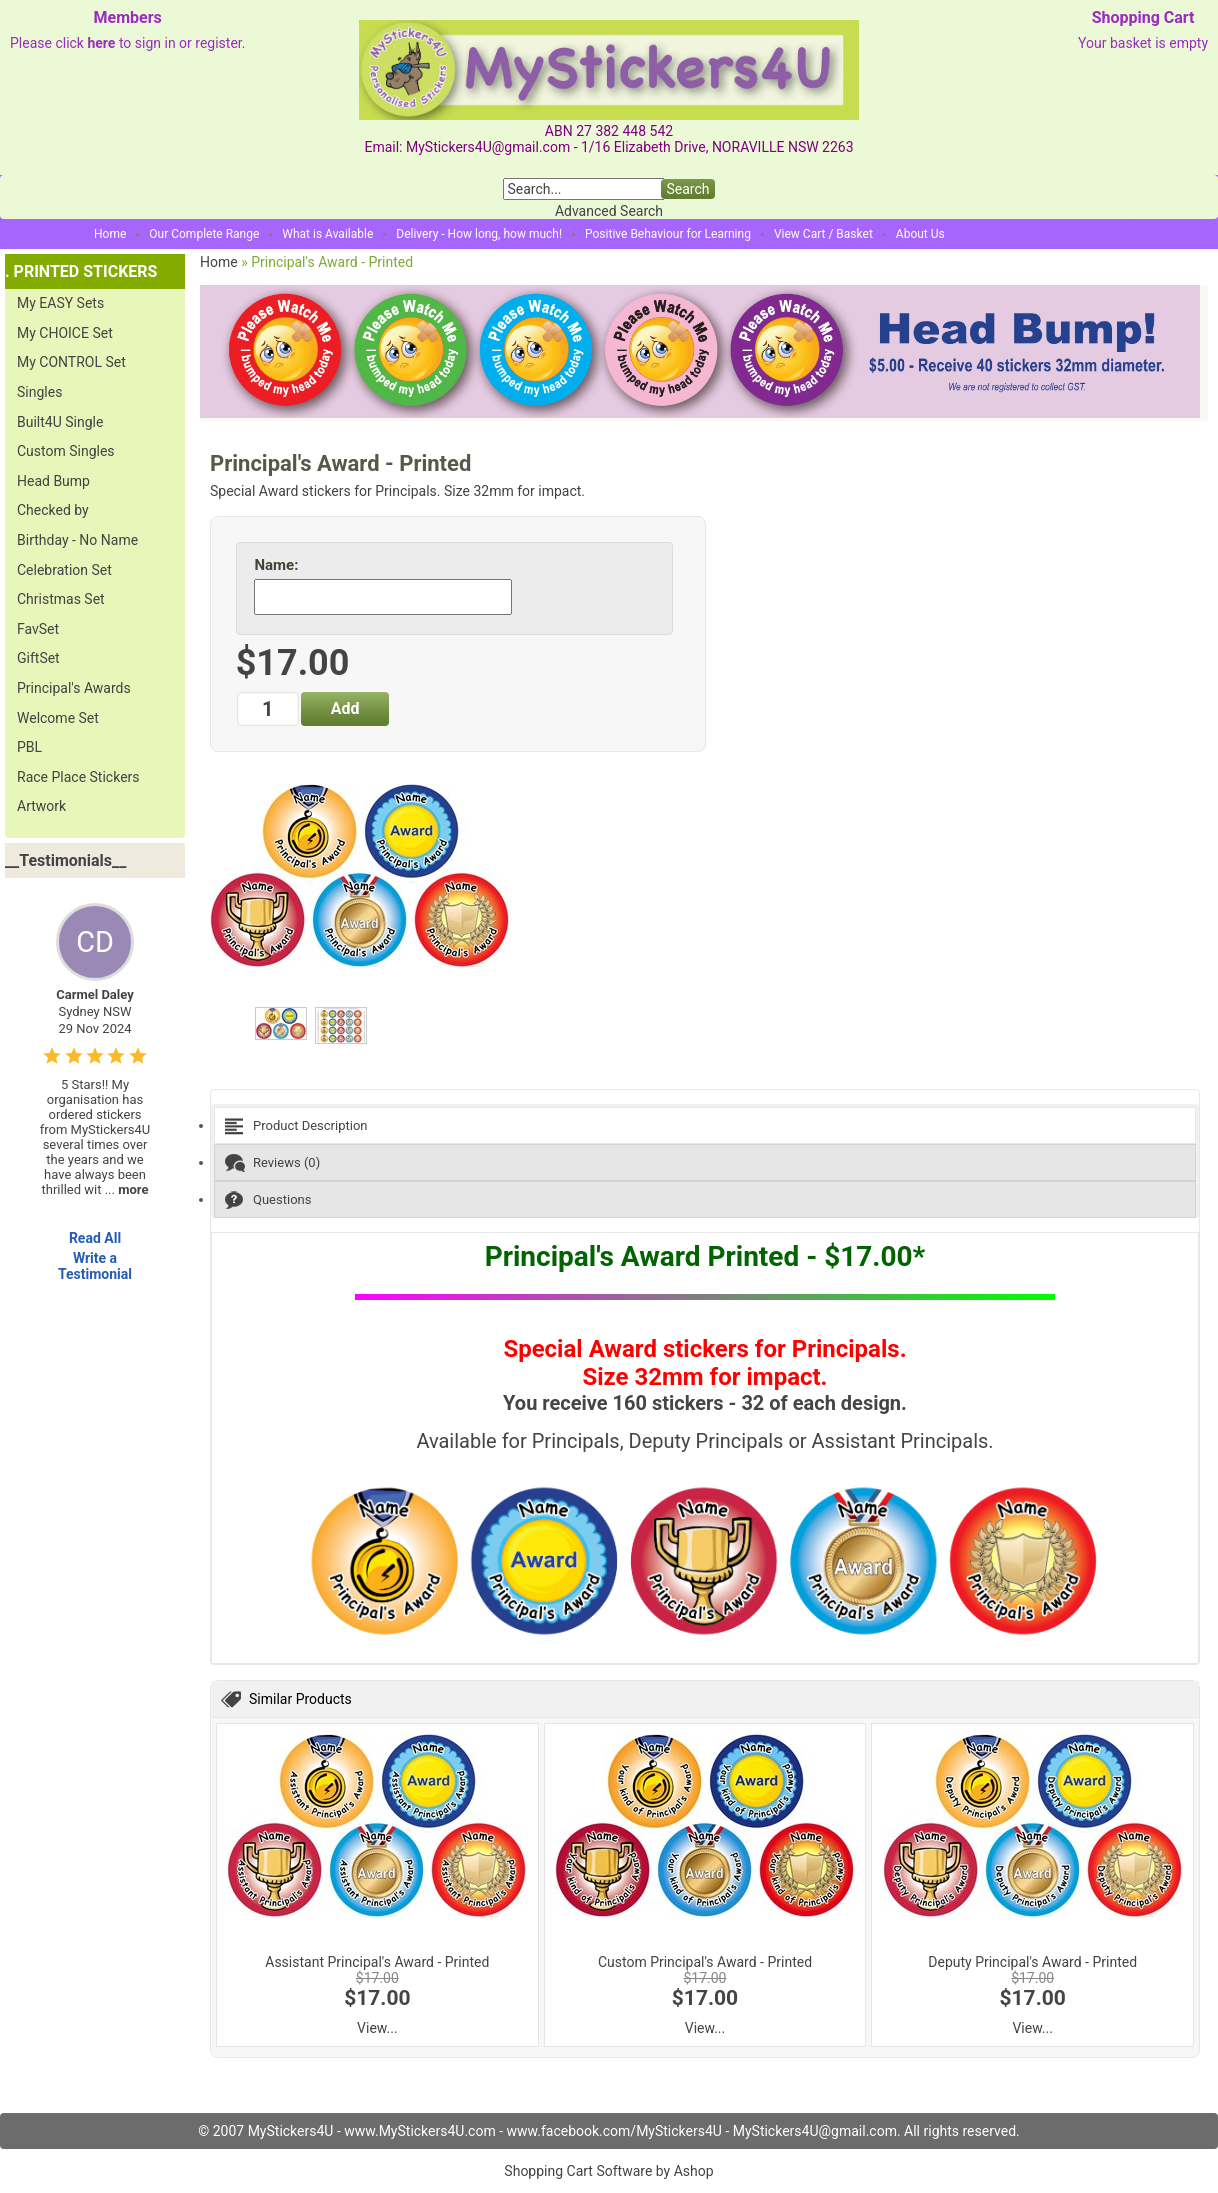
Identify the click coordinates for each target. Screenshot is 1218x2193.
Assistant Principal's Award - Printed (377, 1962)
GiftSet (38, 658)
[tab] (705, 1125)
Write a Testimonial (95, 1266)
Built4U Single (60, 422)
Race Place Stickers (78, 777)
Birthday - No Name (77, 540)
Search (687, 189)
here (101, 43)
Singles (39, 392)
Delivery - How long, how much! (479, 234)
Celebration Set (64, 570)
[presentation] (705, 1125)
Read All (95, 1238)
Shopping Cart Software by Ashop (608, 2171)
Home (110, 234)
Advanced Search (609, 211)
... (127, 1189)
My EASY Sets (60, 303)
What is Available (327, 234)
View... (377, 2028)
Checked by (53, 510)
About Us (920, 234)
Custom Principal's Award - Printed (705, 1962)
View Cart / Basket (823, 234)
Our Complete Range (204, 234)
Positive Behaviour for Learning (668, 234)
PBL (29, 747)
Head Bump (53, 481)
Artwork (41, 806)
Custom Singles (66, 451)
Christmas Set (61, 599)
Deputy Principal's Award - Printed (1032, 1962)
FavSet (38, 629)
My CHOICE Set (65, 333)
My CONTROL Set (71, 362)
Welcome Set (58, 718)
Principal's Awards (74, 688)
